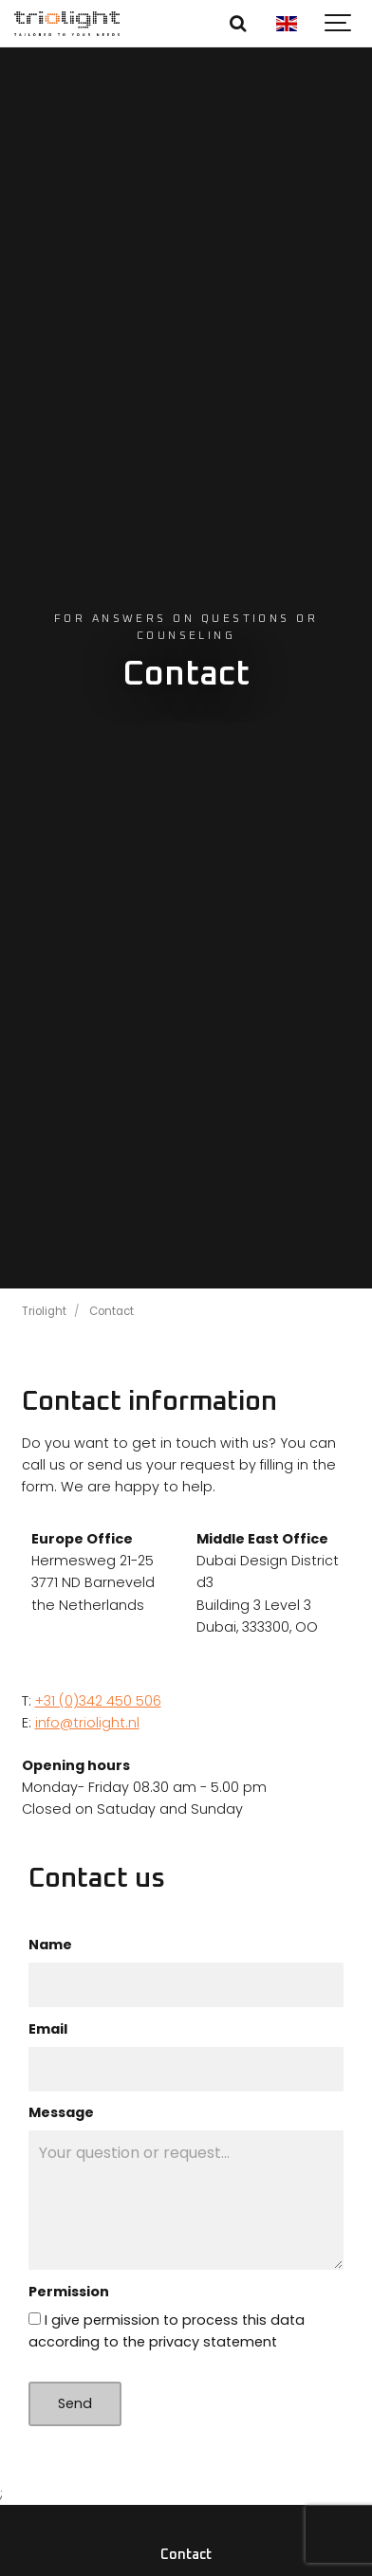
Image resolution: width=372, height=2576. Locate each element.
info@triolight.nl (87, 1722)
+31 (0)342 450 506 (98, 1700)
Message (61, 2112)
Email (47, 2029)
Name (50, 1944)
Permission (68, 2291)
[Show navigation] (339, 23)
